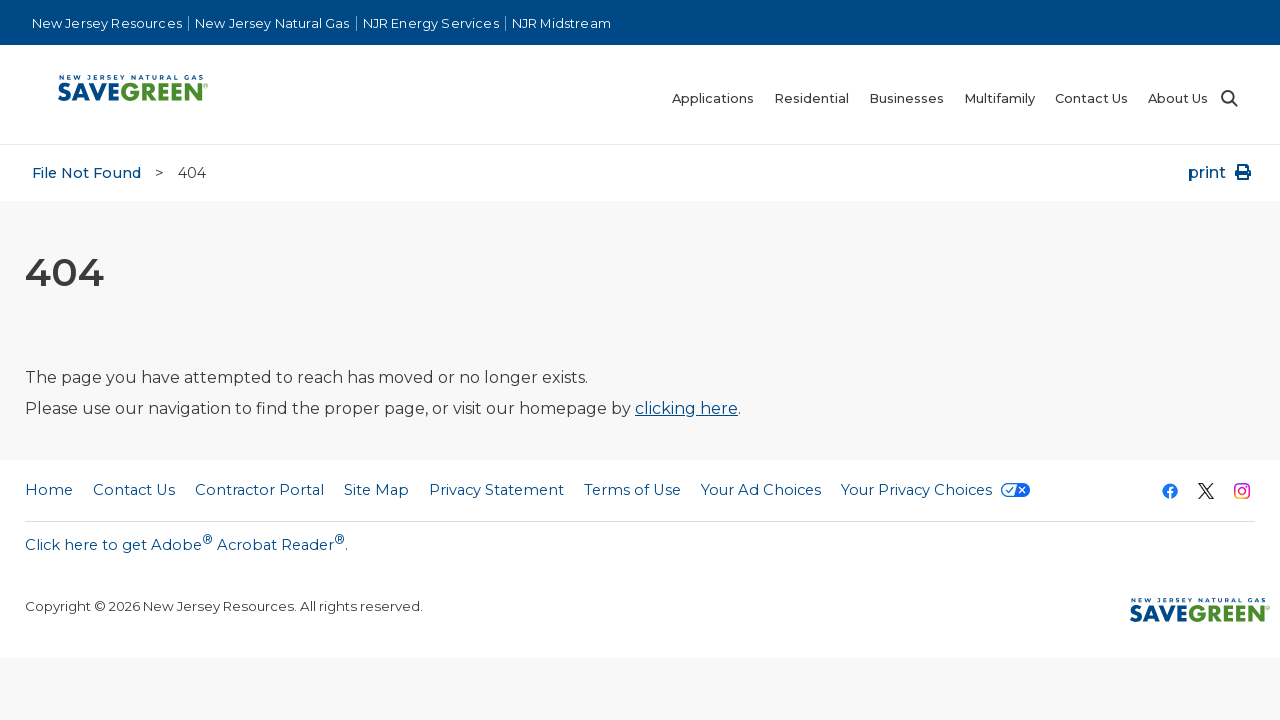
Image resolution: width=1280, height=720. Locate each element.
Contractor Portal (1199, 14)
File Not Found (86, 173)
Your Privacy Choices (935, 490)
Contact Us (134, 490)
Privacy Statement (496, 490)
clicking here (686, 408)
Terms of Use (632, 490)
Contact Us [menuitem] (1091, 98)
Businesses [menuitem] (906, 98)
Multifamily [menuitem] (999, 98)
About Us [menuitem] (1178, 98)
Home (49, 490)
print (1221, 172)
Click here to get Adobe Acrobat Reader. (186, 543)
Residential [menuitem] (811, 98)
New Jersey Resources (107, 23)
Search (1228, 98)
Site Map (376, 490)
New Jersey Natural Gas (272, 23)
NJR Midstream (561, 23)
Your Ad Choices (761, 490)
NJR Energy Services (431, 23)
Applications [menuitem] (713, 98)
